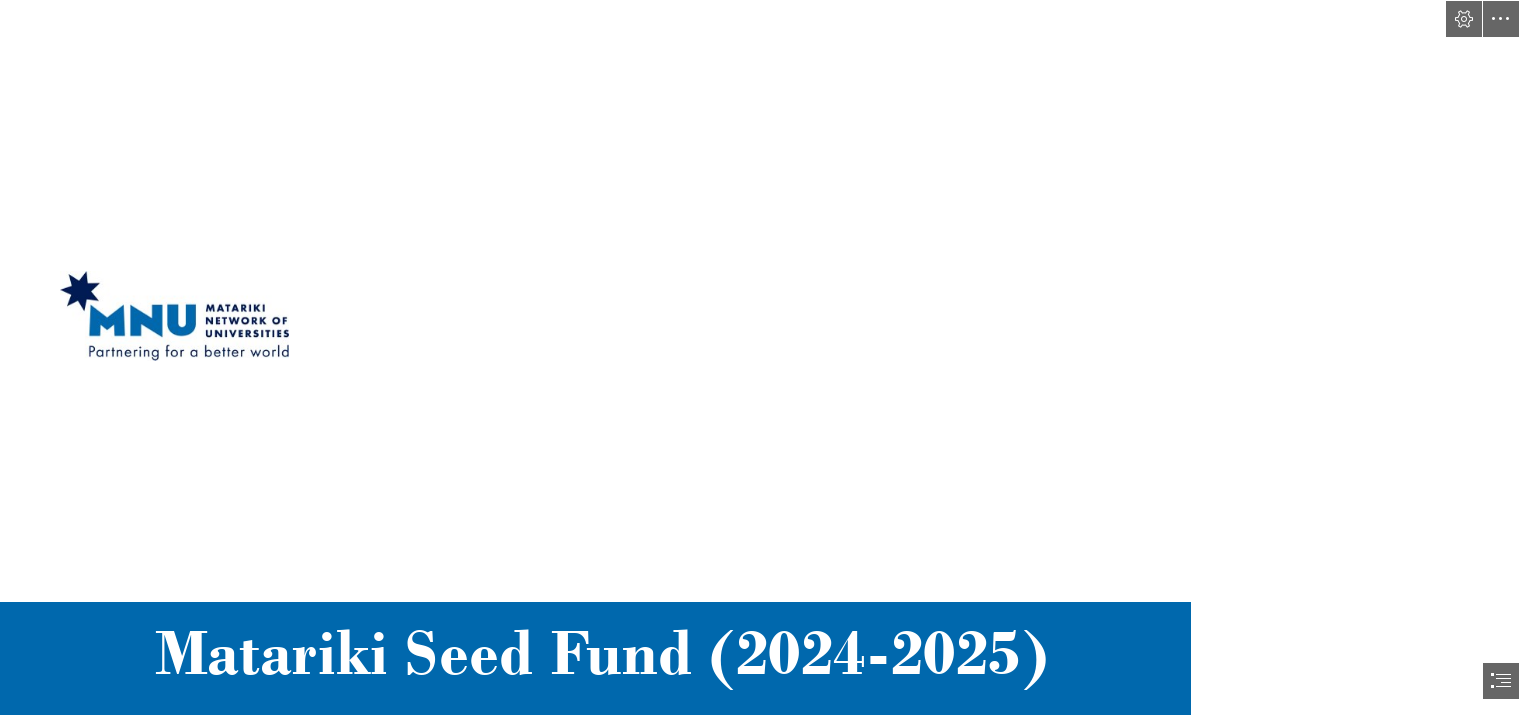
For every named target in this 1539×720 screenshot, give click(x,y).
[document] (769, 360)
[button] (1464, 19)
